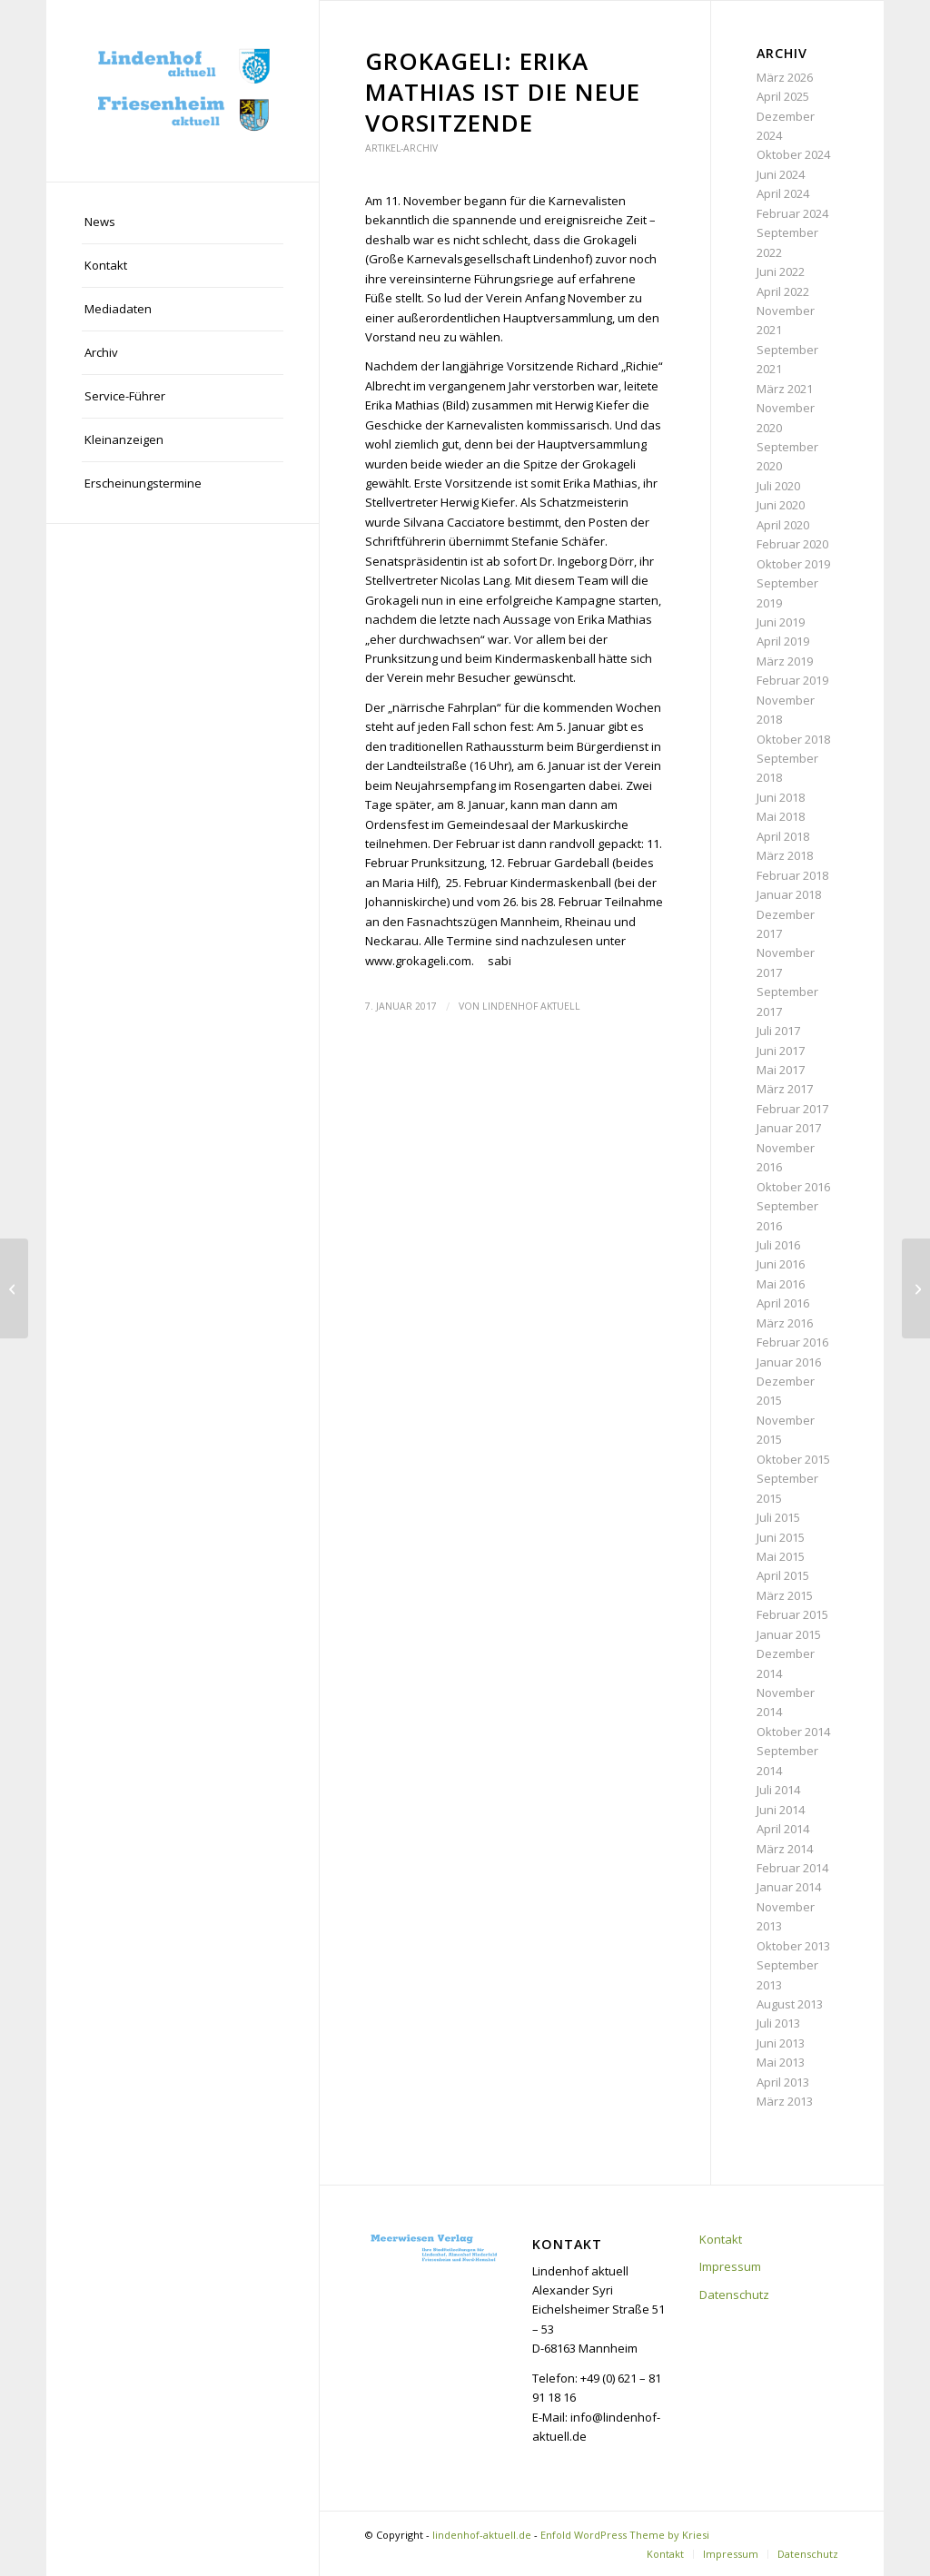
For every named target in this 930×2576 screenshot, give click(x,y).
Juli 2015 (778, 1517)
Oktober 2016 (793, 1187)
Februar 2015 (792, 1614)
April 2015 (783, 1575)
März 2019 (785, 661)
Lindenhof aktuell (531, 1006)
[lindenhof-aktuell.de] (182, 90)
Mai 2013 (781, 2062)
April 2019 (783, 641)
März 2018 (785, 855)
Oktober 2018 (793, 739)
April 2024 (783, 193)
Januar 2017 (789, 1128)
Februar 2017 (792, 1108)
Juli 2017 (778, 1030)
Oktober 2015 (793, 1459)
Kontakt (720, 2239)
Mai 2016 (781, 1284)
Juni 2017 (781, 1050)
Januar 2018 (789, 894)
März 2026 (785, 77)
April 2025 (783, 96)
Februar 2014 (792, 1868)
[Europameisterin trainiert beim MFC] (14, 1288)
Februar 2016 (792, 1342)
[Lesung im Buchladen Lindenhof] (916, 1288)
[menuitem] (182, 222)
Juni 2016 (781, 1264)
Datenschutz (734, 2294)
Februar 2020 (792, 544)
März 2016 (785, 1323)
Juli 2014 (778, 1789)
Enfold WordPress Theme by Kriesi (624, 2534)
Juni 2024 (781, 174)
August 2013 (790, 2004)
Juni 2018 (781, 797)
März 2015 (785, 1595)
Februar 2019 (792, 680)
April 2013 (783, 2082)
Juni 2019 (781, 622)
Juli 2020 (778, 486)
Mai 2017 (781, 1069)
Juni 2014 (781, 1809)
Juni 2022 (781, 271)
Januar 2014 (789, 1887)
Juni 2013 (781, 2043)
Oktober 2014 (793, 1731)
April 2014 (783, 1829)
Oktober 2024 (793, 154)
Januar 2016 (789, 1362)
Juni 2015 (781, 1537)
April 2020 (783, 525)
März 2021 (785, 388)
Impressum (730, 2266)
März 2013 (785, 2101)
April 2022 (783, 291)
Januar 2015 (789, 1634)
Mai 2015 (781, 1556)
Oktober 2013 (793, 1946)
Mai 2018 (781, 816)
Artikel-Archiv (401, 148)
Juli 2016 (778, 1245)
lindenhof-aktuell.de (481, 2534)
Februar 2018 (792, 875)
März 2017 (785, 1089)
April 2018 (783, 836)
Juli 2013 (778, 2023)
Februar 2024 (792, 213)
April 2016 (783, 1303)
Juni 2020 (781, 505)
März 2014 (785, 1849)
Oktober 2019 (793, 564)
